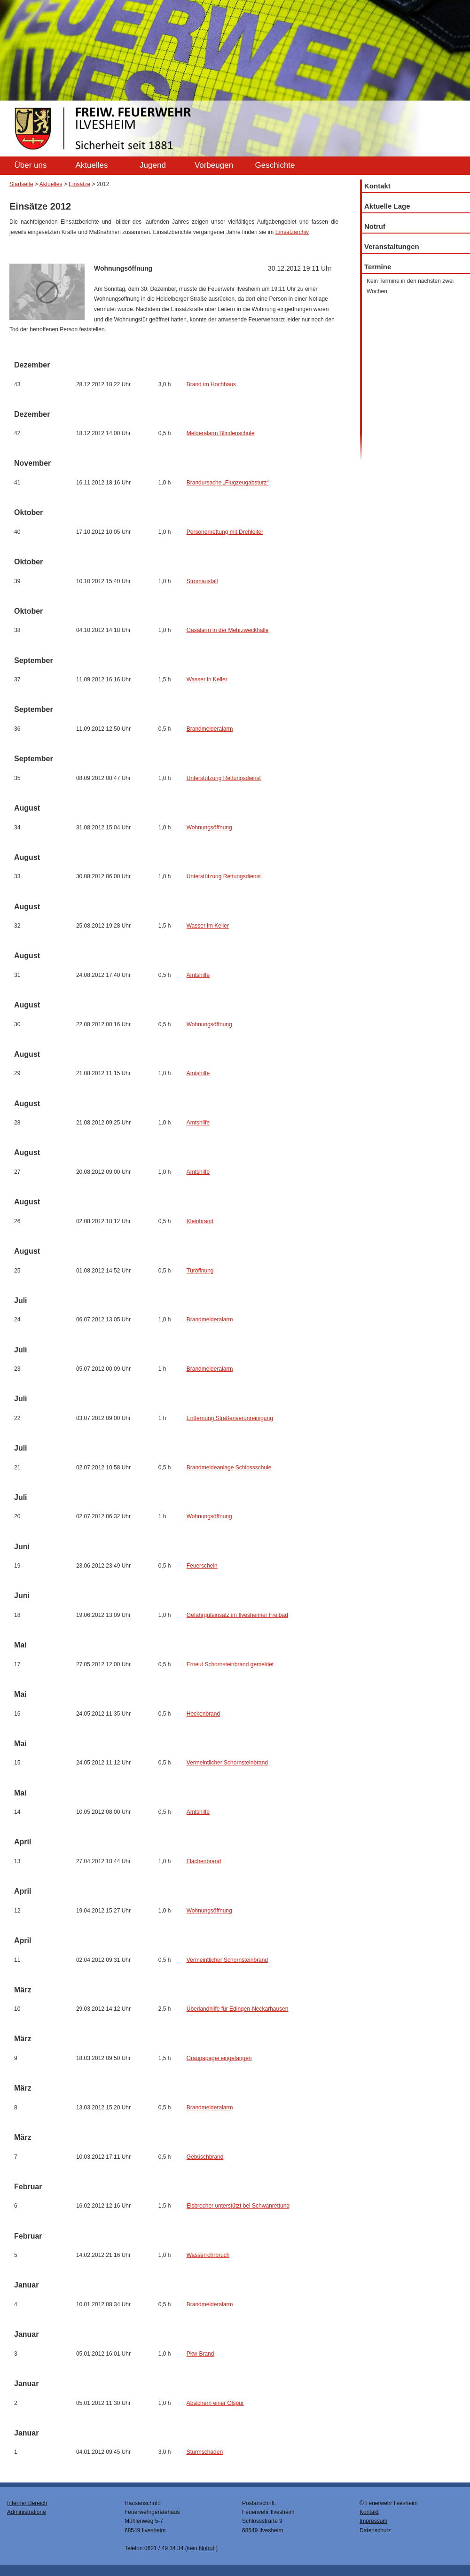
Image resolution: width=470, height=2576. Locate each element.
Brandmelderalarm (210, 729)
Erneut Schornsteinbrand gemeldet (230, 1664)
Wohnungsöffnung (209, 827)
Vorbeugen (214, 165)
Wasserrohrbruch (208, 2255)
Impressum (373, 2521)
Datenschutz (375, 2530)
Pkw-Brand (200, 2353)
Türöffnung (200, 1270)
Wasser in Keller (207, 679)
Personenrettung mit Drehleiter (225, 532)
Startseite (21, 184)
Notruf (374, 226)
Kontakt (377, 186)
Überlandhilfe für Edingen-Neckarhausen (238, 2009)
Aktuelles (92, 165)
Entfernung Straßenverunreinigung (230, 1418)
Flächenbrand (204, 1861)
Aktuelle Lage (387, 206)
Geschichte (275, 165)
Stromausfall (202, 581)
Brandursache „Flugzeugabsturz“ (228, 482)
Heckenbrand (203, 1713)
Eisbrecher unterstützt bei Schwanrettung (238, 2205)
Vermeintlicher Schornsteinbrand (227, 1762)
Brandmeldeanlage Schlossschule (229, 1467)
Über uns (31, 165)
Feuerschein (202, 1565)
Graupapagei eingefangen (219, 2058)
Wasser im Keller (208, 925)
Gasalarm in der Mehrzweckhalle (228, 630)
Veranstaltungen (391, 246)
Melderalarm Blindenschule (221, 433)
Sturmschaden (205, 2452)
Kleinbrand (200, 1221)
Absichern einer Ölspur (215, 2403)
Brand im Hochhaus (211, 384)
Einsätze (79, 184)
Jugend (153, 165)
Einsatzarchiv (292, 232)
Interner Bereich (27, 2503)
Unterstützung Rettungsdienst (224, 778)
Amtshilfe (198, 975)
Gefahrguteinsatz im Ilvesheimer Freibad (237, 1615)
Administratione (26, 2512)
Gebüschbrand (205, 2157)
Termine (377, 267)
